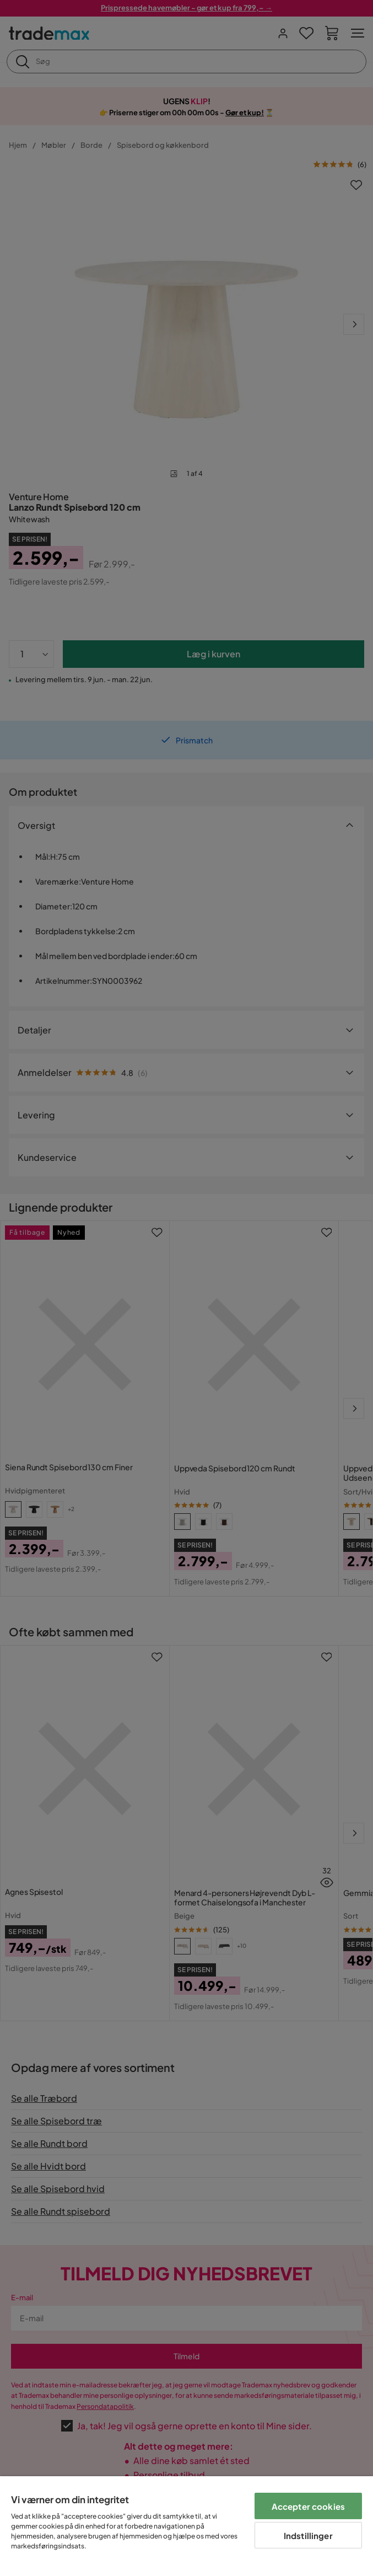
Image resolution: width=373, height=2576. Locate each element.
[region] (186, 2526)
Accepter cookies (308, 2506)
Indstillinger (308, 2535)
